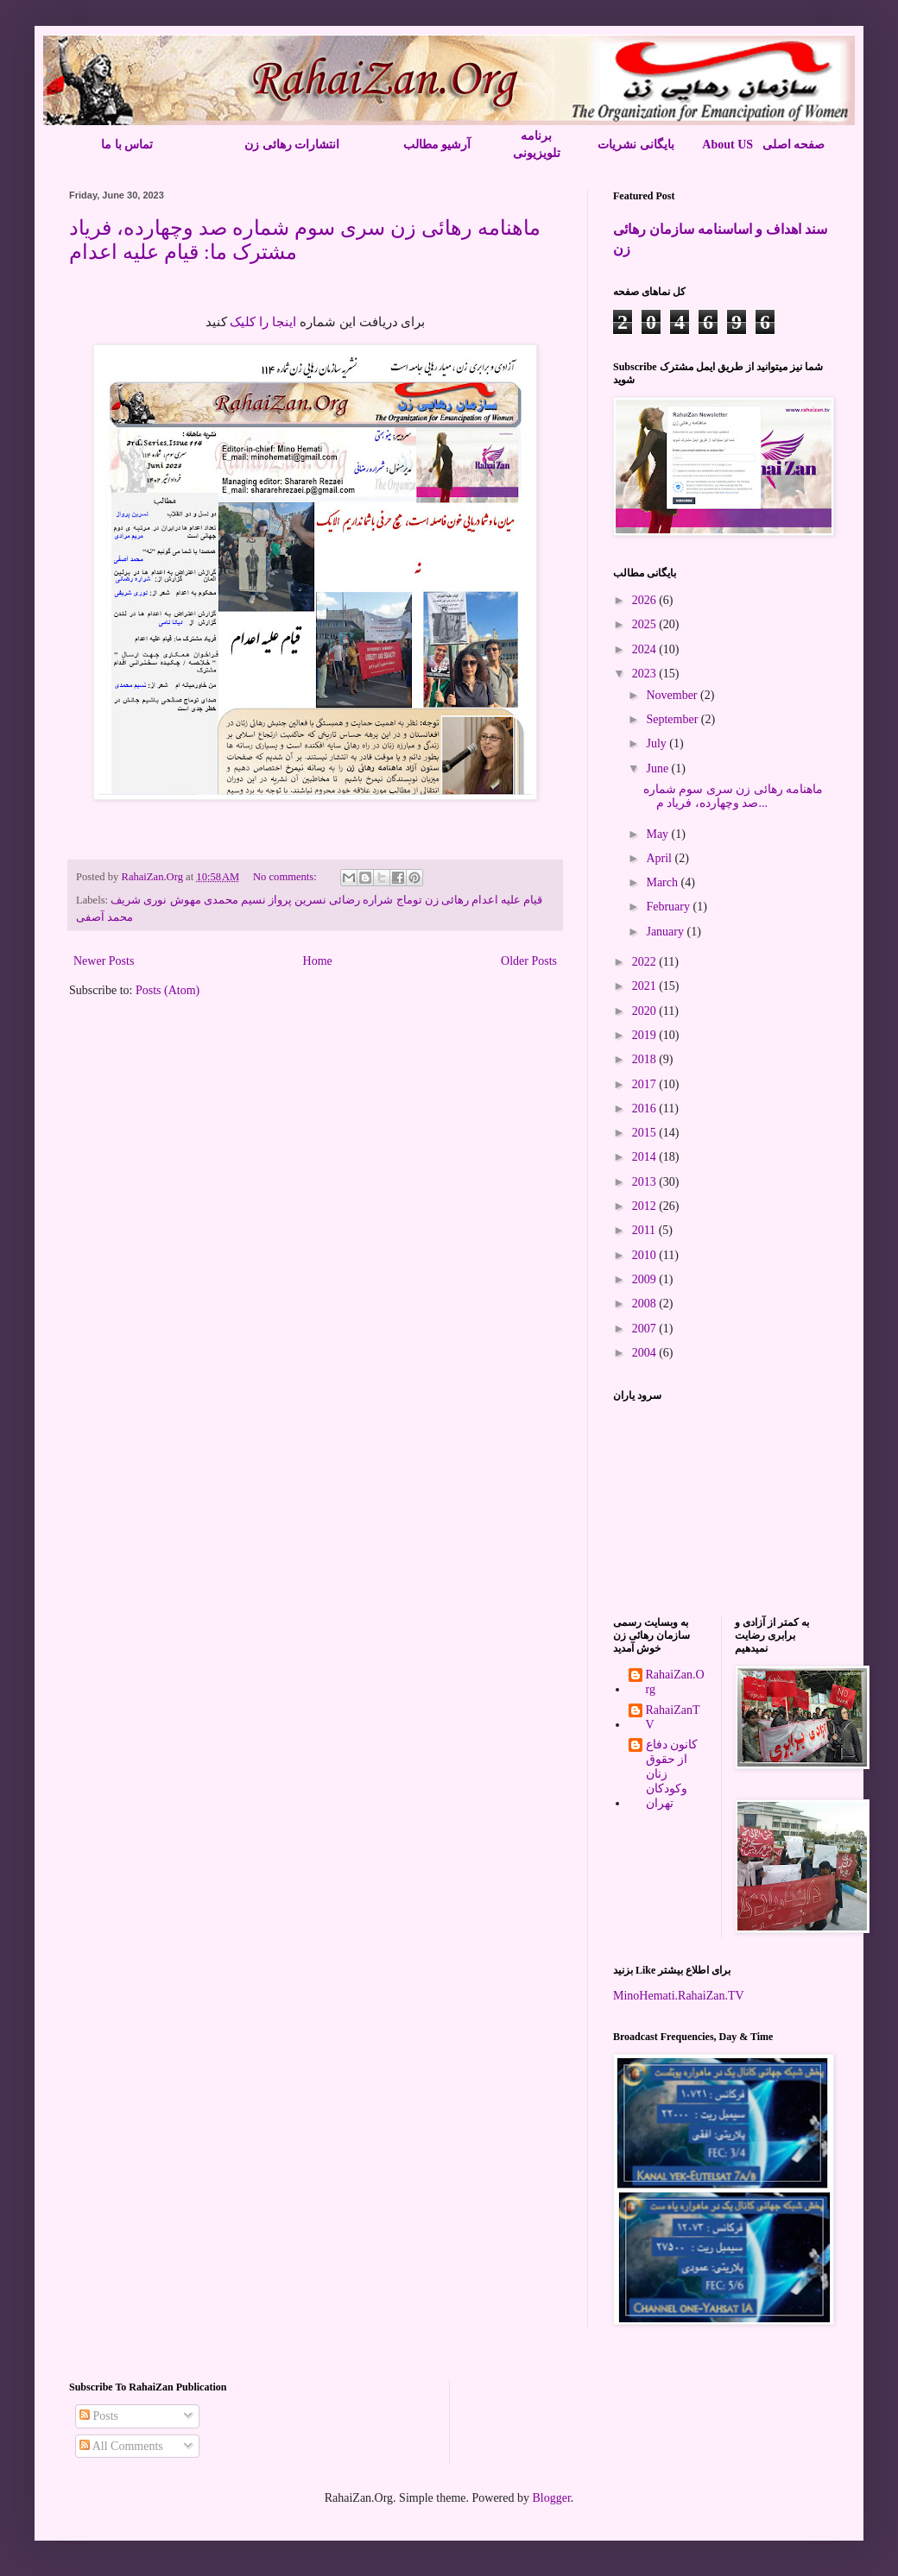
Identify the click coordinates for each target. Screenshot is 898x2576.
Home (317, 960)
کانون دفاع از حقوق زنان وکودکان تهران (672, 1773)
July (657, 743)
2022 (646, 961)
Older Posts (529, 960)
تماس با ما (127, 144)
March (663, 882)
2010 (646, 1255)
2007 (646, 1328)
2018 (646, 1059)
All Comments (121, 2446)
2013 (646, 1181)
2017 (646, 1084)
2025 (646, 624)
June (658, 768)
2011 (645, 1230)
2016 (646, 1108)
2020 (646, 1011)
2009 (646, 1279)
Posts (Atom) (167, 990)
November (673, 695)
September (673, 719)
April (660, 858)
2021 (646, 985)
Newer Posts (103, 960)
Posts (98, 2415)
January (666, 931)
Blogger (551, 2497)
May (658, 834)
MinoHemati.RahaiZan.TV (678, 1995)
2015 (646, 1132)
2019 (646, 1035)
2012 (646, 1206)
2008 (646, 1303)
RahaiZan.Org (675, 1682)
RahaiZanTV (673, 1717)
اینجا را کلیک (263, 321)
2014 (646, 1156)
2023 (646, 673)
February (669, 906)
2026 (646, 600)
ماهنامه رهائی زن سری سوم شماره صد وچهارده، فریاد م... (733, 796)
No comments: (286, 877)
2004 (646, 1352)
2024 (646, 649)
